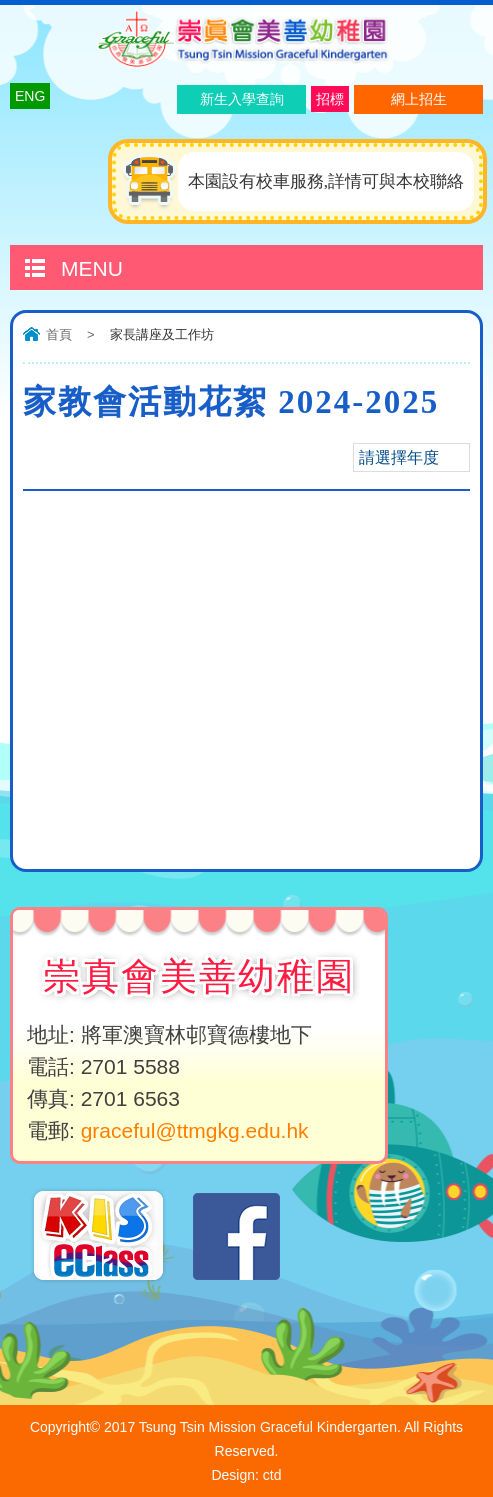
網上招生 (419, 99)
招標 (330, 99)
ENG (30, 96)
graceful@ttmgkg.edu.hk (195, 1130)
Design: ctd (246, 1475)
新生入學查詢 (242, 99)
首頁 (59, 334)
